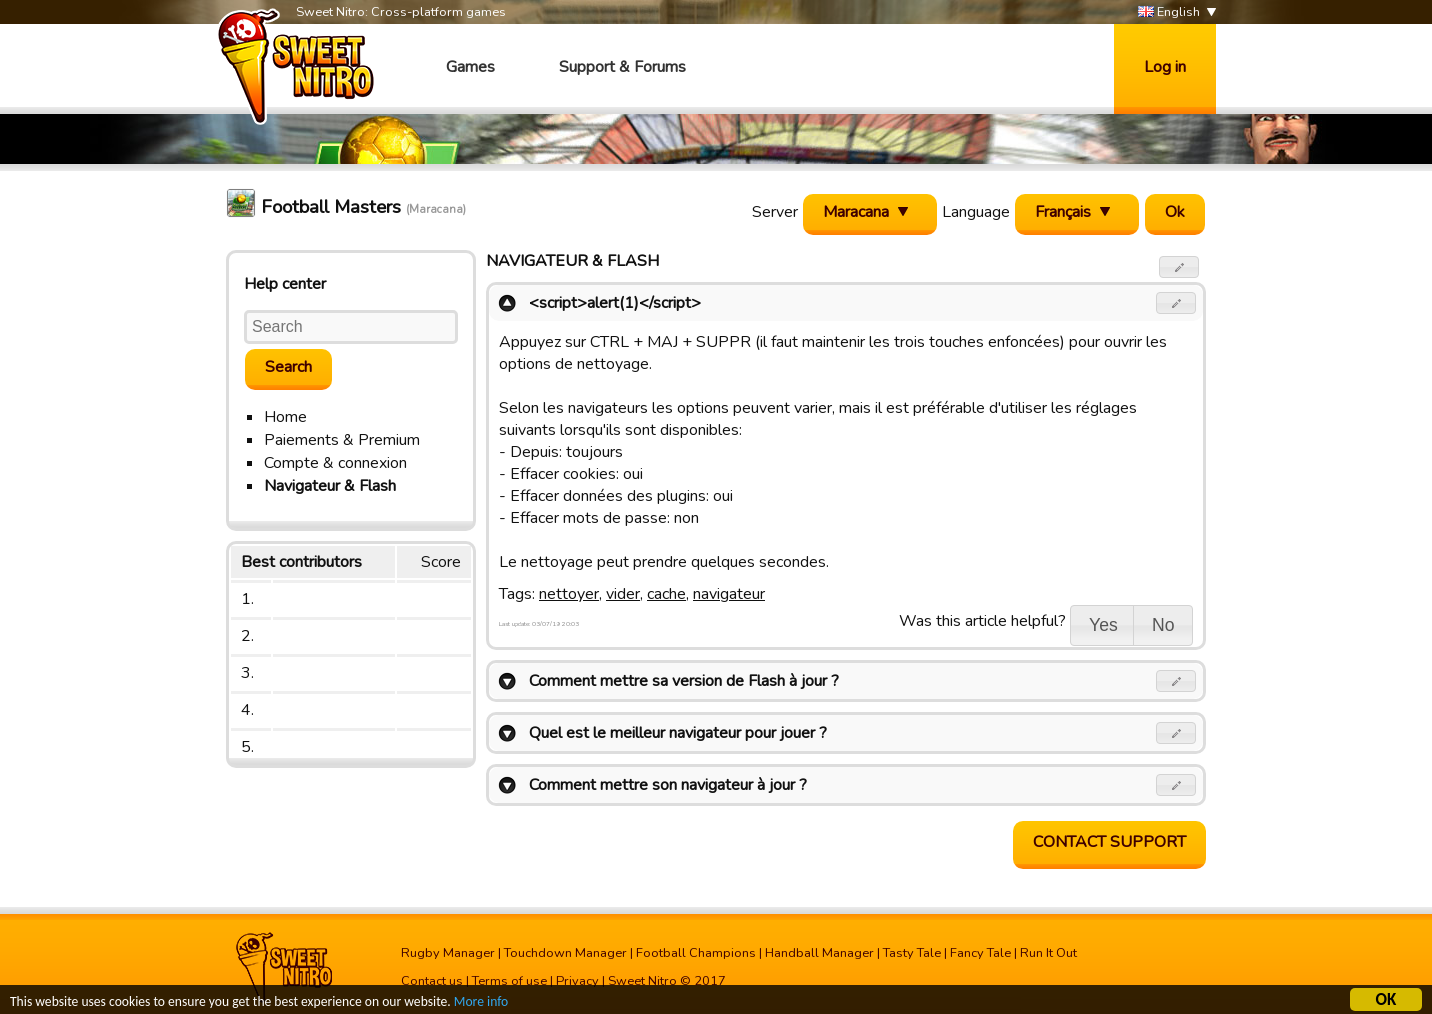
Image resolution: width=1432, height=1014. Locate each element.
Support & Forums (622, 67)
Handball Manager (819, 953)
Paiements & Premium (342, 440)
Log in (1165, 67)
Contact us (432, 981)
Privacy (577, 981)
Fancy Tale (980, 953)
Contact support (1109, 842)
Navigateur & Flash (330, 486)
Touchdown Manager (565, 953)
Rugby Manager (448, 953)
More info (481, 1003)
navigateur (729, 594)
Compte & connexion (335, 463)
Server (775, 212)
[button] (1179, 267)
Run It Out (1048, 953)
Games (470, 67)
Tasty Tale (912, 953)
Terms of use (509, 981)
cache (666, 594)
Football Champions (696, 953)
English (1169, 12)
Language (976, 212)
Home (285, 417)
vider (623, 594)
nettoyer (569, 594)
